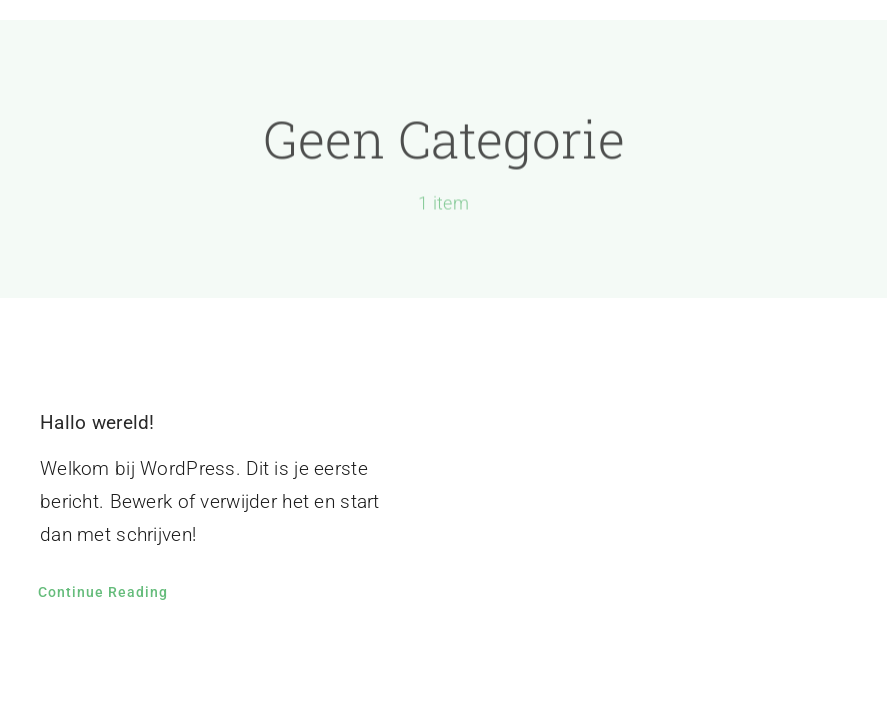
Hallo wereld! (97, 422)
